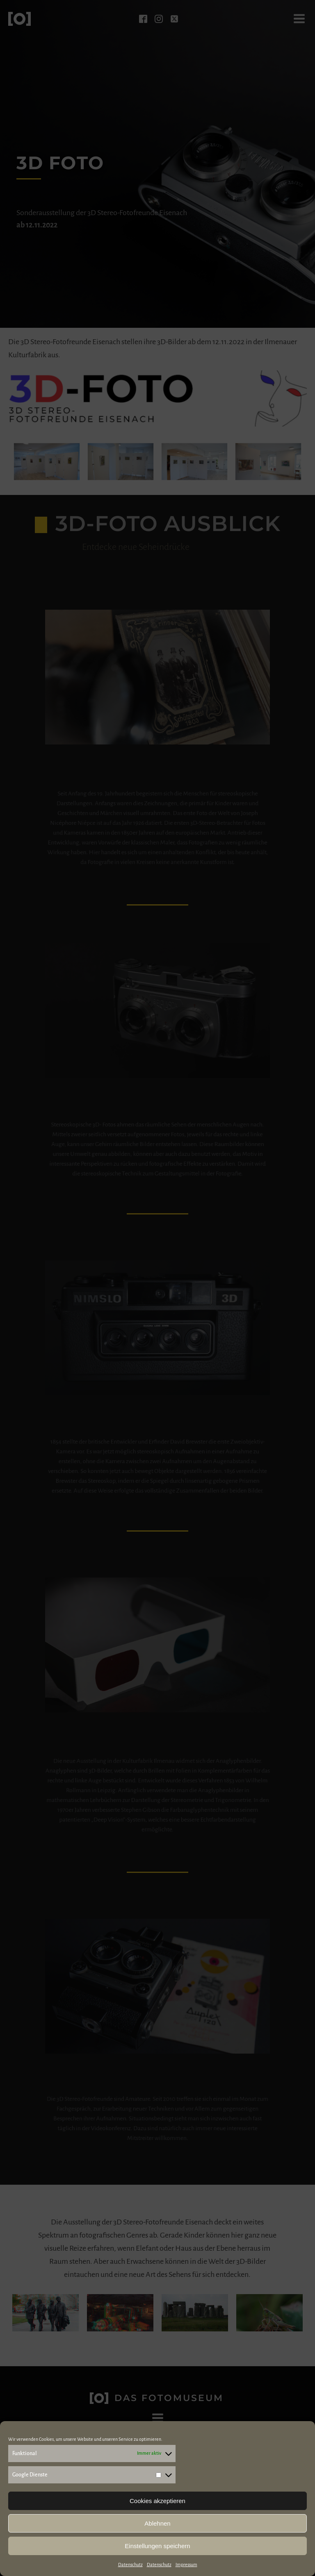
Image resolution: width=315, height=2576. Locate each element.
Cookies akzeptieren (157, 2500)
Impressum (186, 2564)
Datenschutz (130, 2564)
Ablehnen (157, 2523)
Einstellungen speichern (157, 2545)
